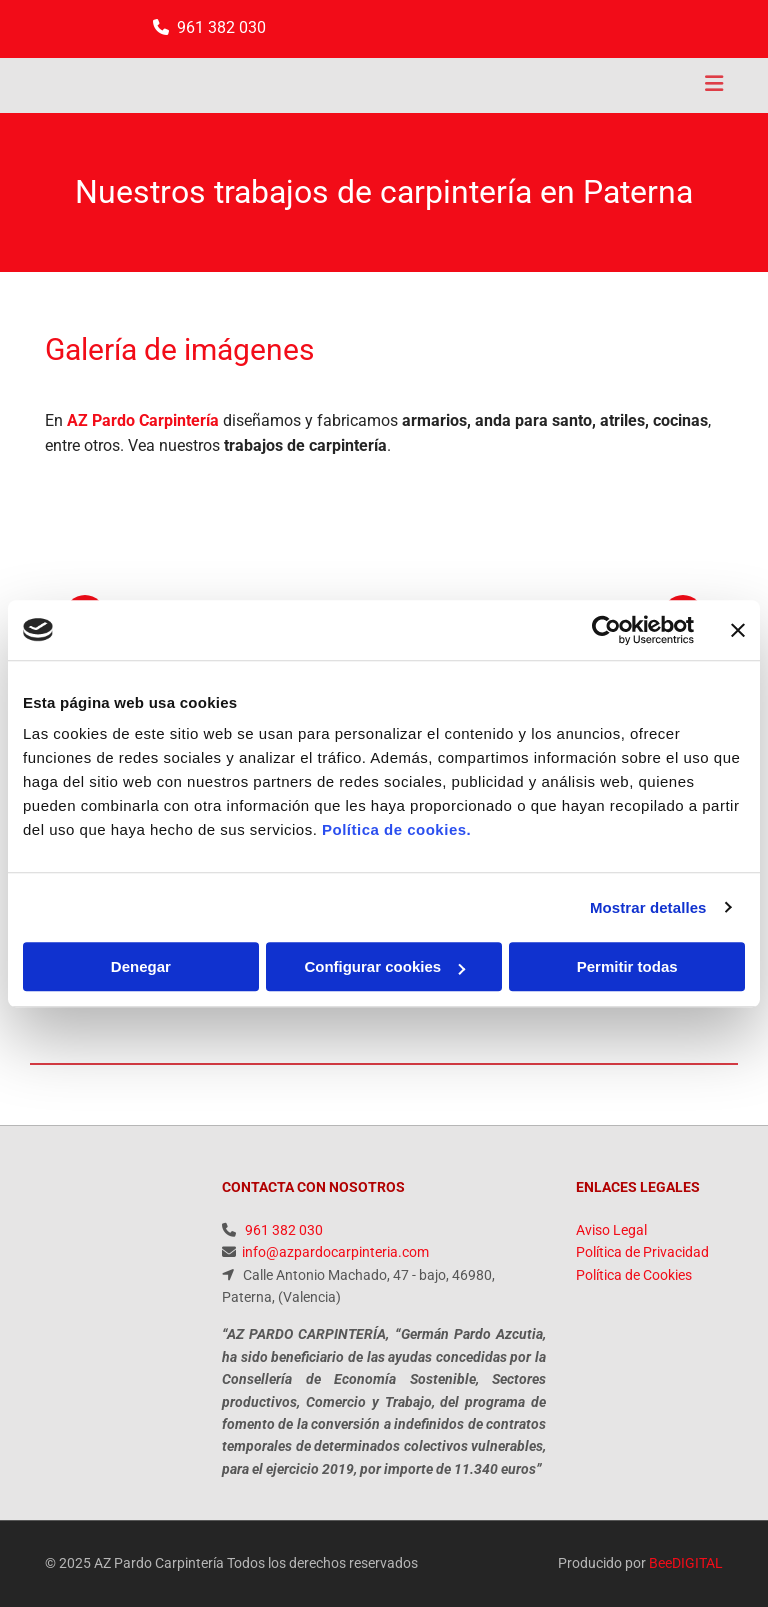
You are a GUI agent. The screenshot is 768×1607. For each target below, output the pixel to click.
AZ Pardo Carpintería (143, 420)
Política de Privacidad (642, 1252)
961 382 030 (221, 27)
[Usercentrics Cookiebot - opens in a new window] (606, 630)
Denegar (141, 966)
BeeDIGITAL (686, 1563)
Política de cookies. (396, 829)
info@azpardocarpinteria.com (335, 1252)
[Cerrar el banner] (738, 630)
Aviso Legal (611, 1230)
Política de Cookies (634, 1275)
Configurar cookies (384, 966)
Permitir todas (627, 966)
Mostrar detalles (648, 907)
